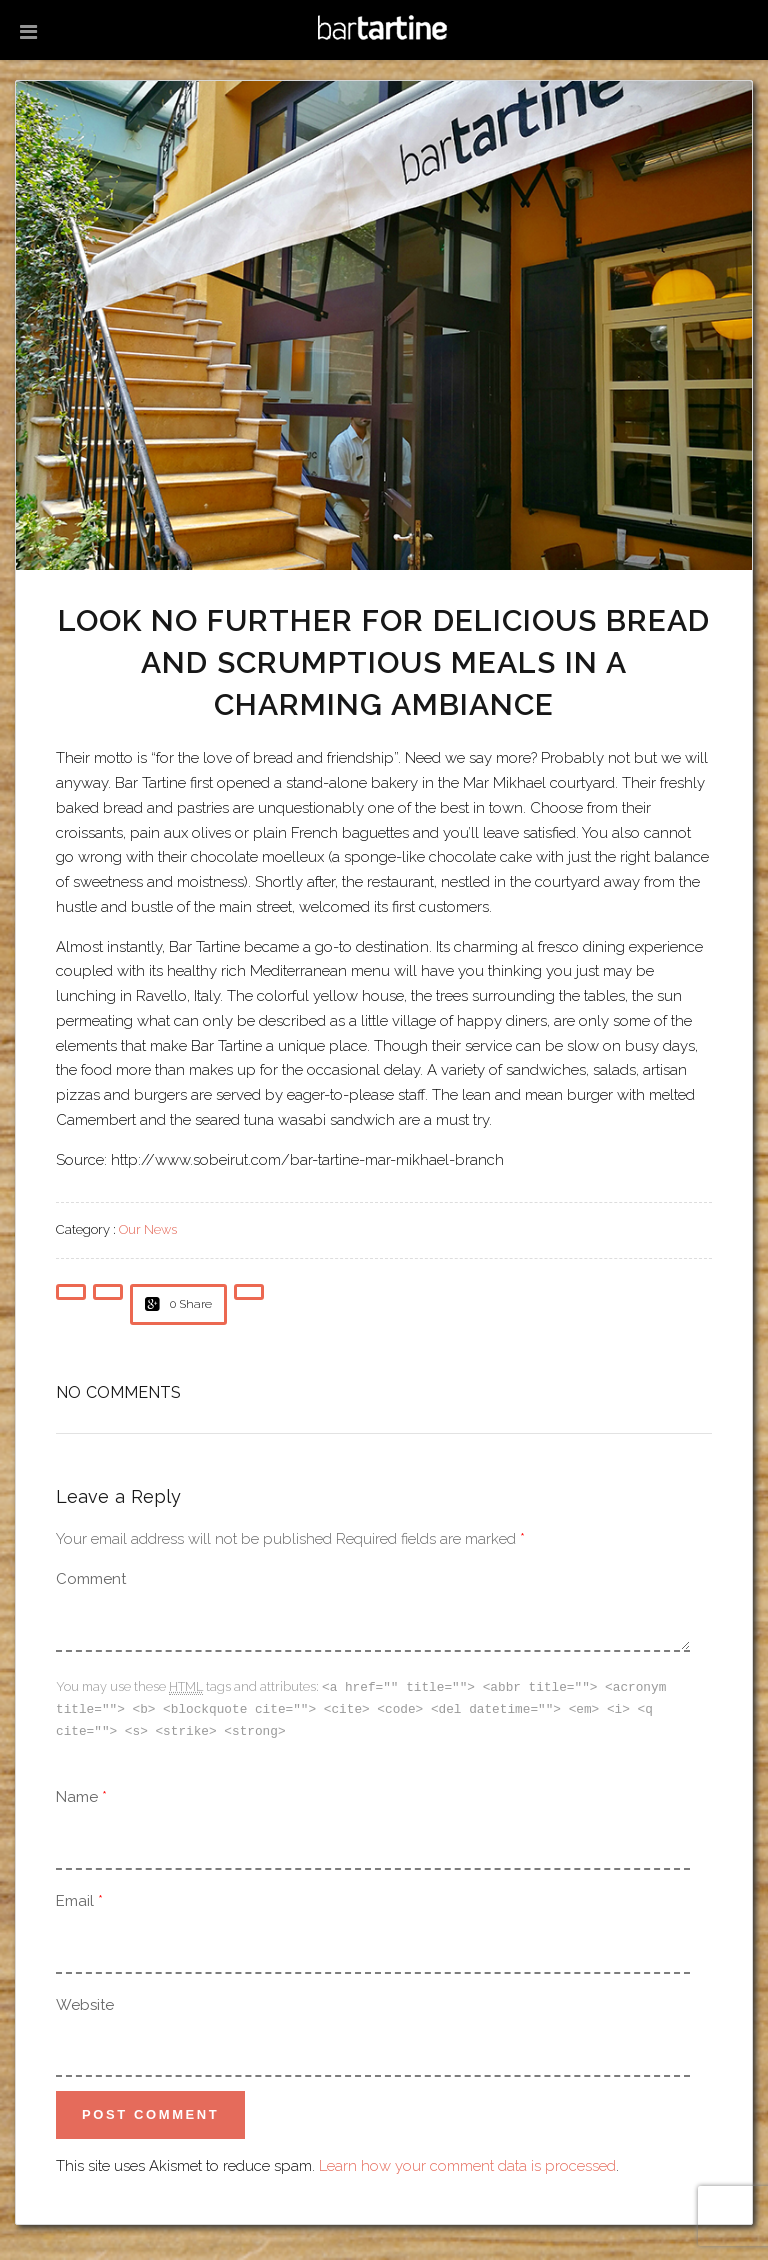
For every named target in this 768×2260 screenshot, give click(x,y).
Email (75, 1898)
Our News (148, 1229)
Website (85, 2002)
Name (77, 1794)
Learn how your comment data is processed (467, 2163)
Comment (91, 1579)
